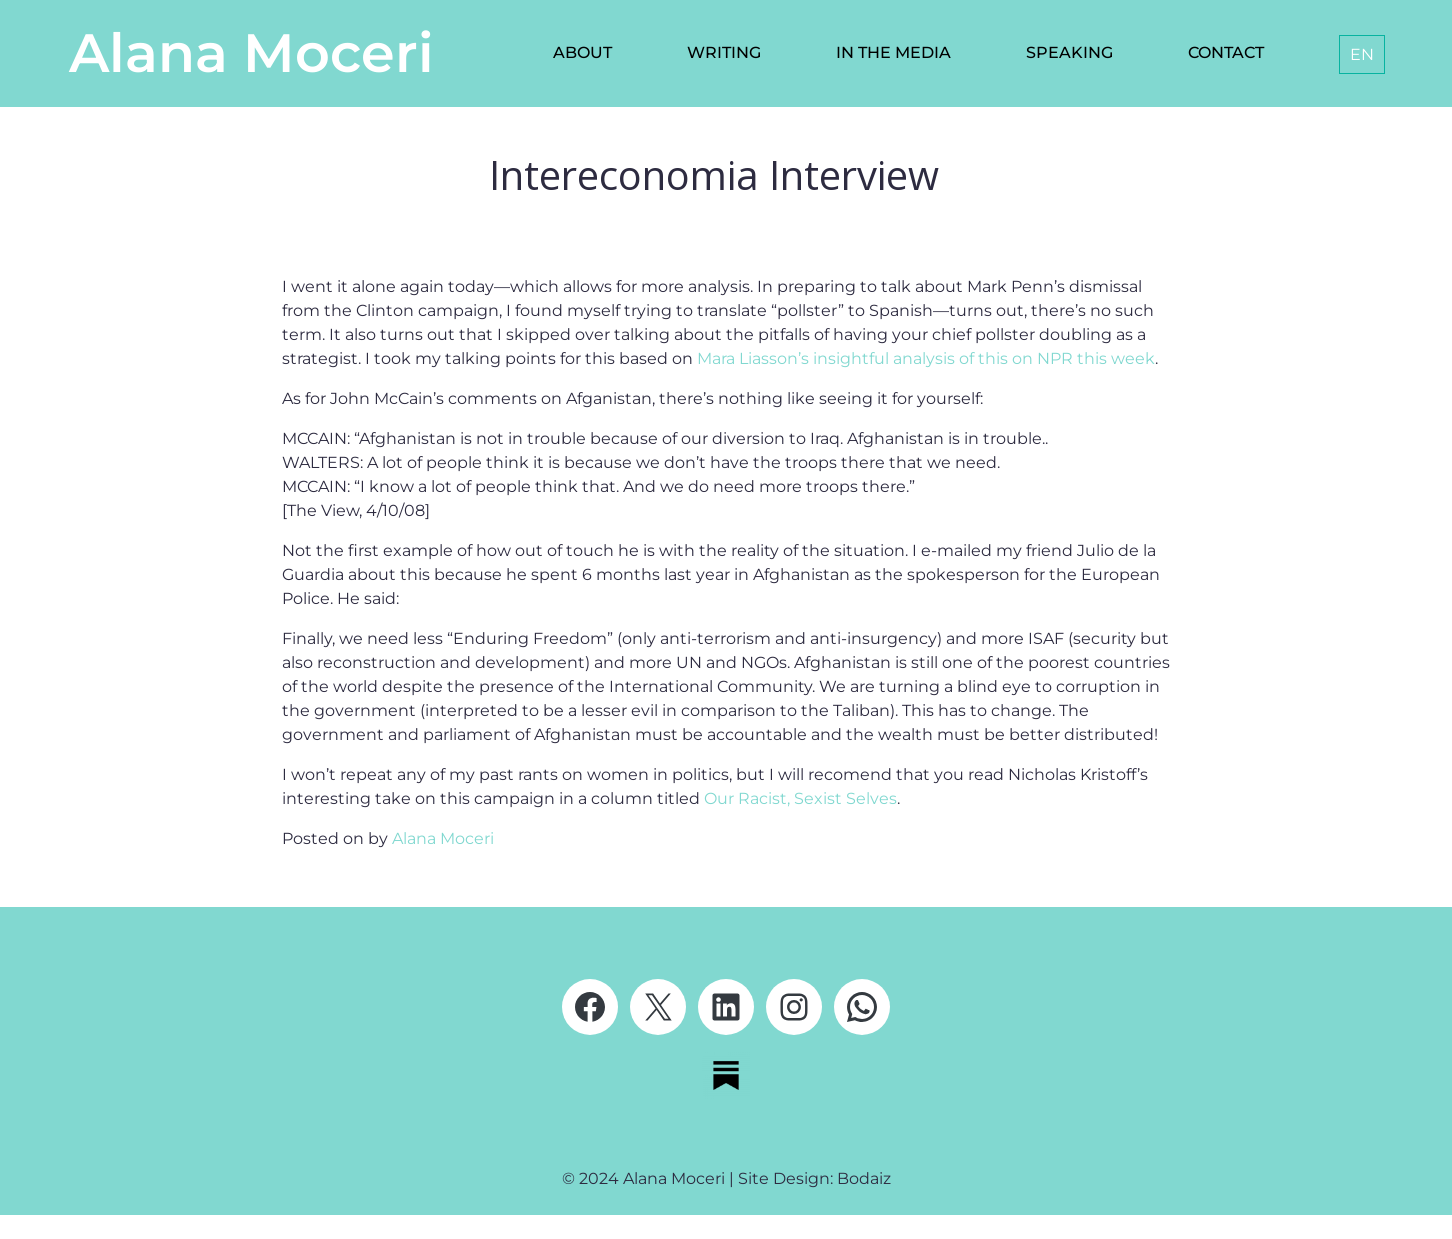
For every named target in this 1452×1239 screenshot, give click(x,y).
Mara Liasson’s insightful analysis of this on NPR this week (926, 358)
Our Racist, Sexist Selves (800, 798)
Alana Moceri (251, 53)
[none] (1358, 54)
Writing (724, 52)
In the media (893, 52)
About (582, 52)
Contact (1226, 52)
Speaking (1069, 52)
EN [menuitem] (1362, 54)
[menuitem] (1362, 54)
